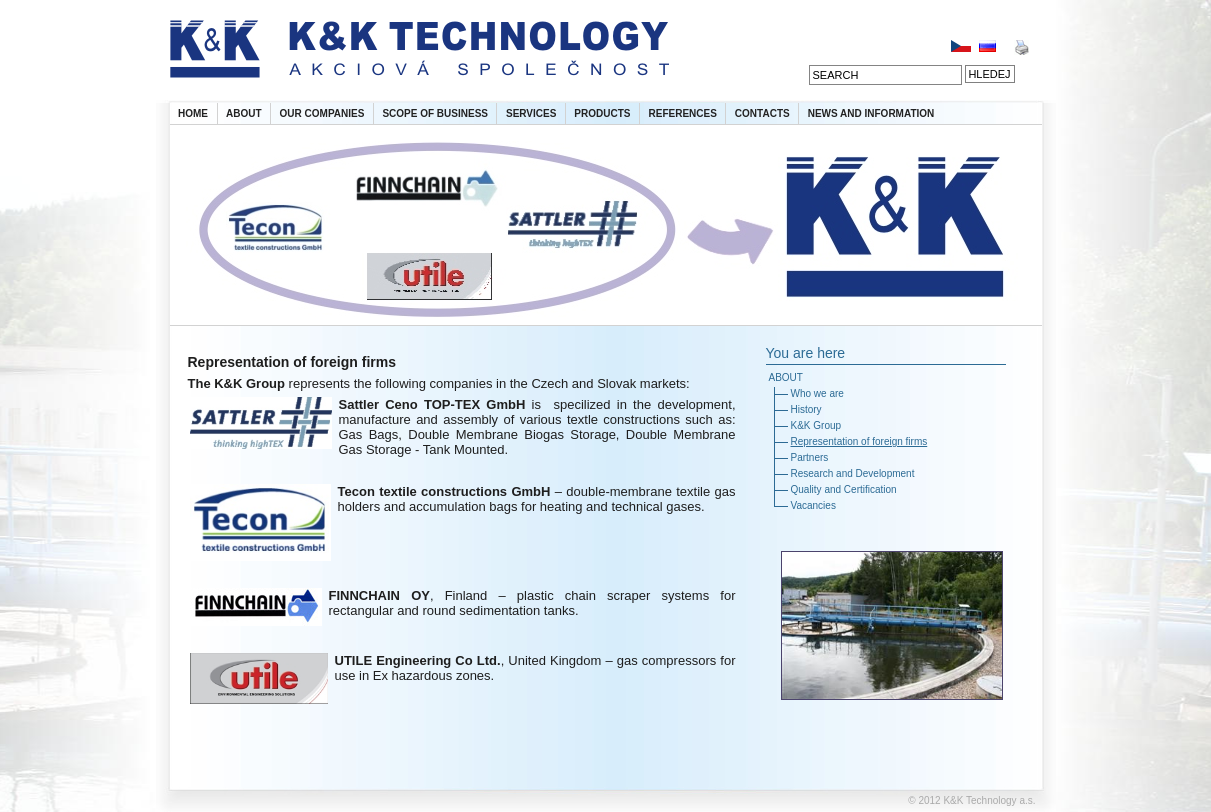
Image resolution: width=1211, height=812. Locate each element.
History (806, 409)
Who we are (817, 393)
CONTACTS (762, 113)
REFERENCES (682, 113)
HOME (193, 113)
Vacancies (813, 505)
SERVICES (531, 113)
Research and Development (853, 473)
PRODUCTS (602, 113)
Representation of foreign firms (859, 441)
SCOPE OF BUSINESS (435, 113)
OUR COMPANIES (322, 113)
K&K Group (816, 425)
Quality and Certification (844, 489)
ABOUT (244, 113)
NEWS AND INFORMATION (871, 113)
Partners (810, 457)
